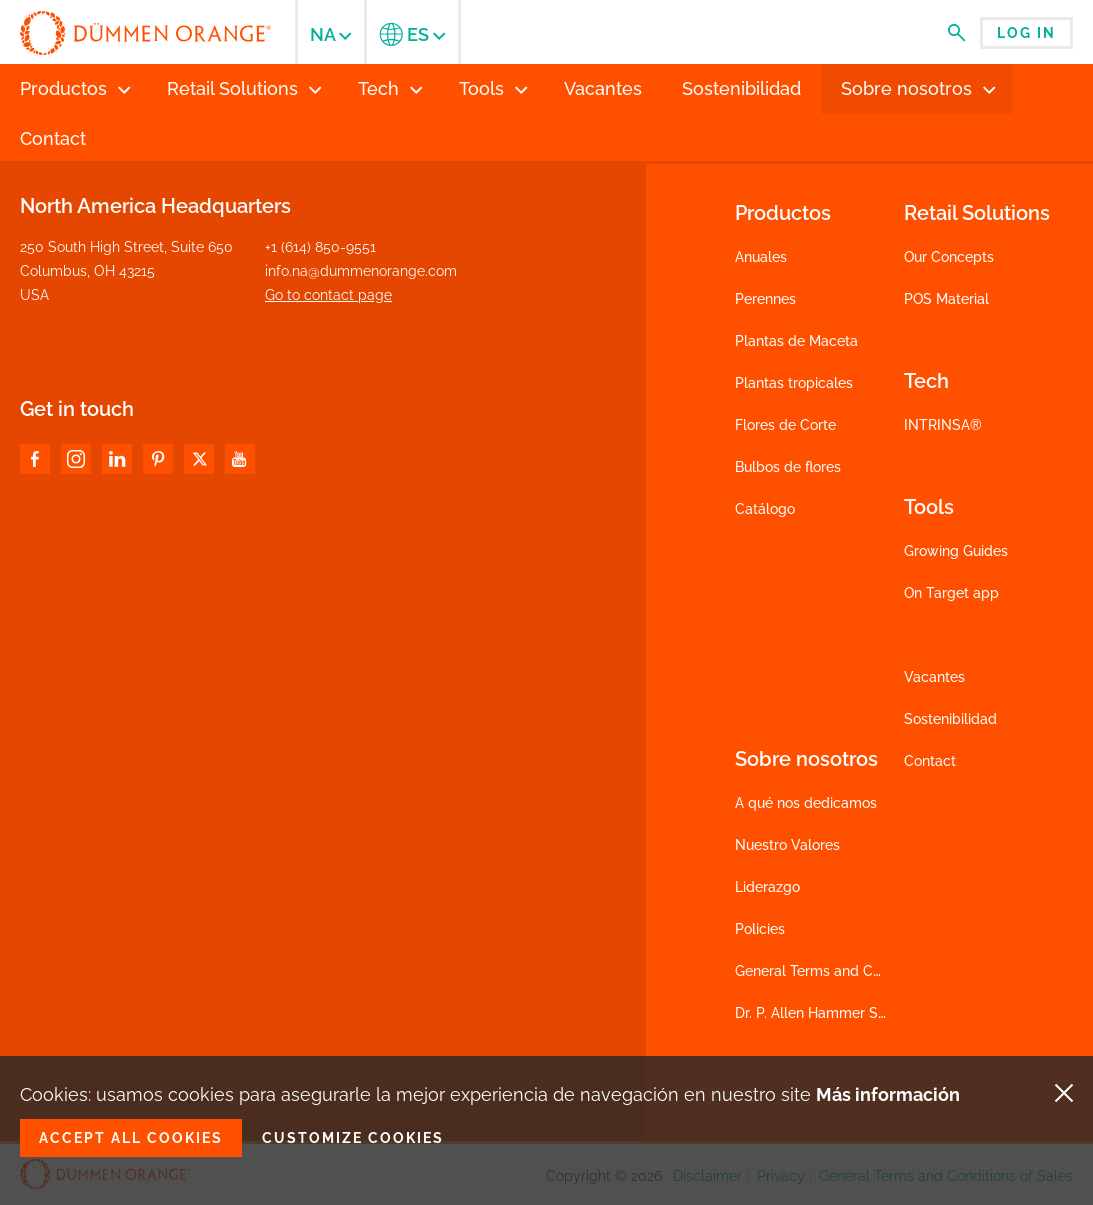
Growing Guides (956, 551)
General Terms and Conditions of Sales (862, 971)
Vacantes (934, 677)
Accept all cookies (131, 1138)
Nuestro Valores (787, 845)
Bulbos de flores (788, 467)
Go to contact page (328, 295)
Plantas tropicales (794, 383)
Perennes (765, 299)
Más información (888, 1094)
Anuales (761, 257)
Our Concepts (949, 257)
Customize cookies (353, 1138)
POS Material (946, 299)
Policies (760, 929)
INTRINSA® (943, 425)
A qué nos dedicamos (806, 803)
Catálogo (765, 509)
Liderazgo (767, 887)
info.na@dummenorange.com (361, 271)
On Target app (951, 593)
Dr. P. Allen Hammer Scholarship (840, 1013)
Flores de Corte (785, 425)
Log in (1026, 33)
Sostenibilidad (950, 719)
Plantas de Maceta (796, 341)
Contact (930, 761)
